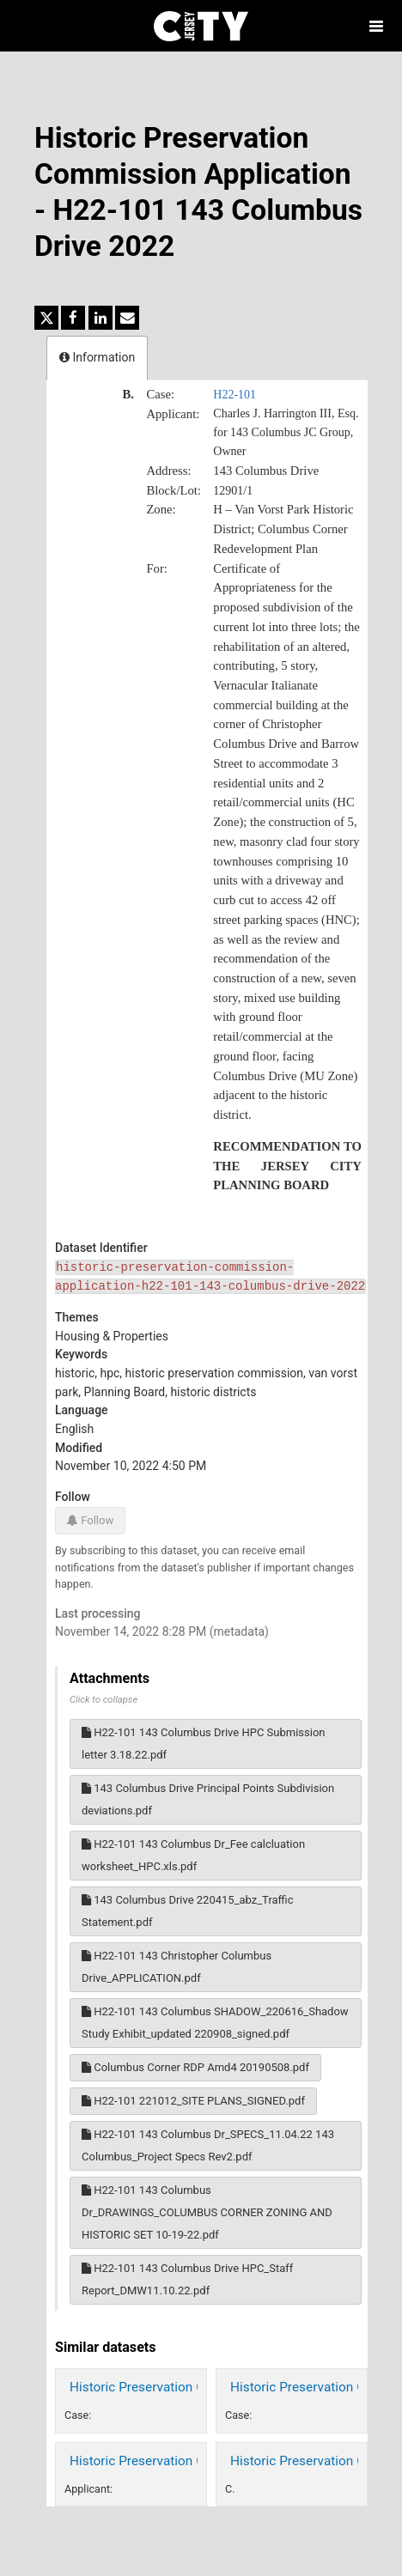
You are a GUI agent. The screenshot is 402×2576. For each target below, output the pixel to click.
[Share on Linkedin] (100, 318)
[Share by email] (127, 318)
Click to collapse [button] (103, 1699)
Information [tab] (97, 357)
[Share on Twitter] (46, 318)
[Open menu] (376, 26)
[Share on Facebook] (73, 318)
